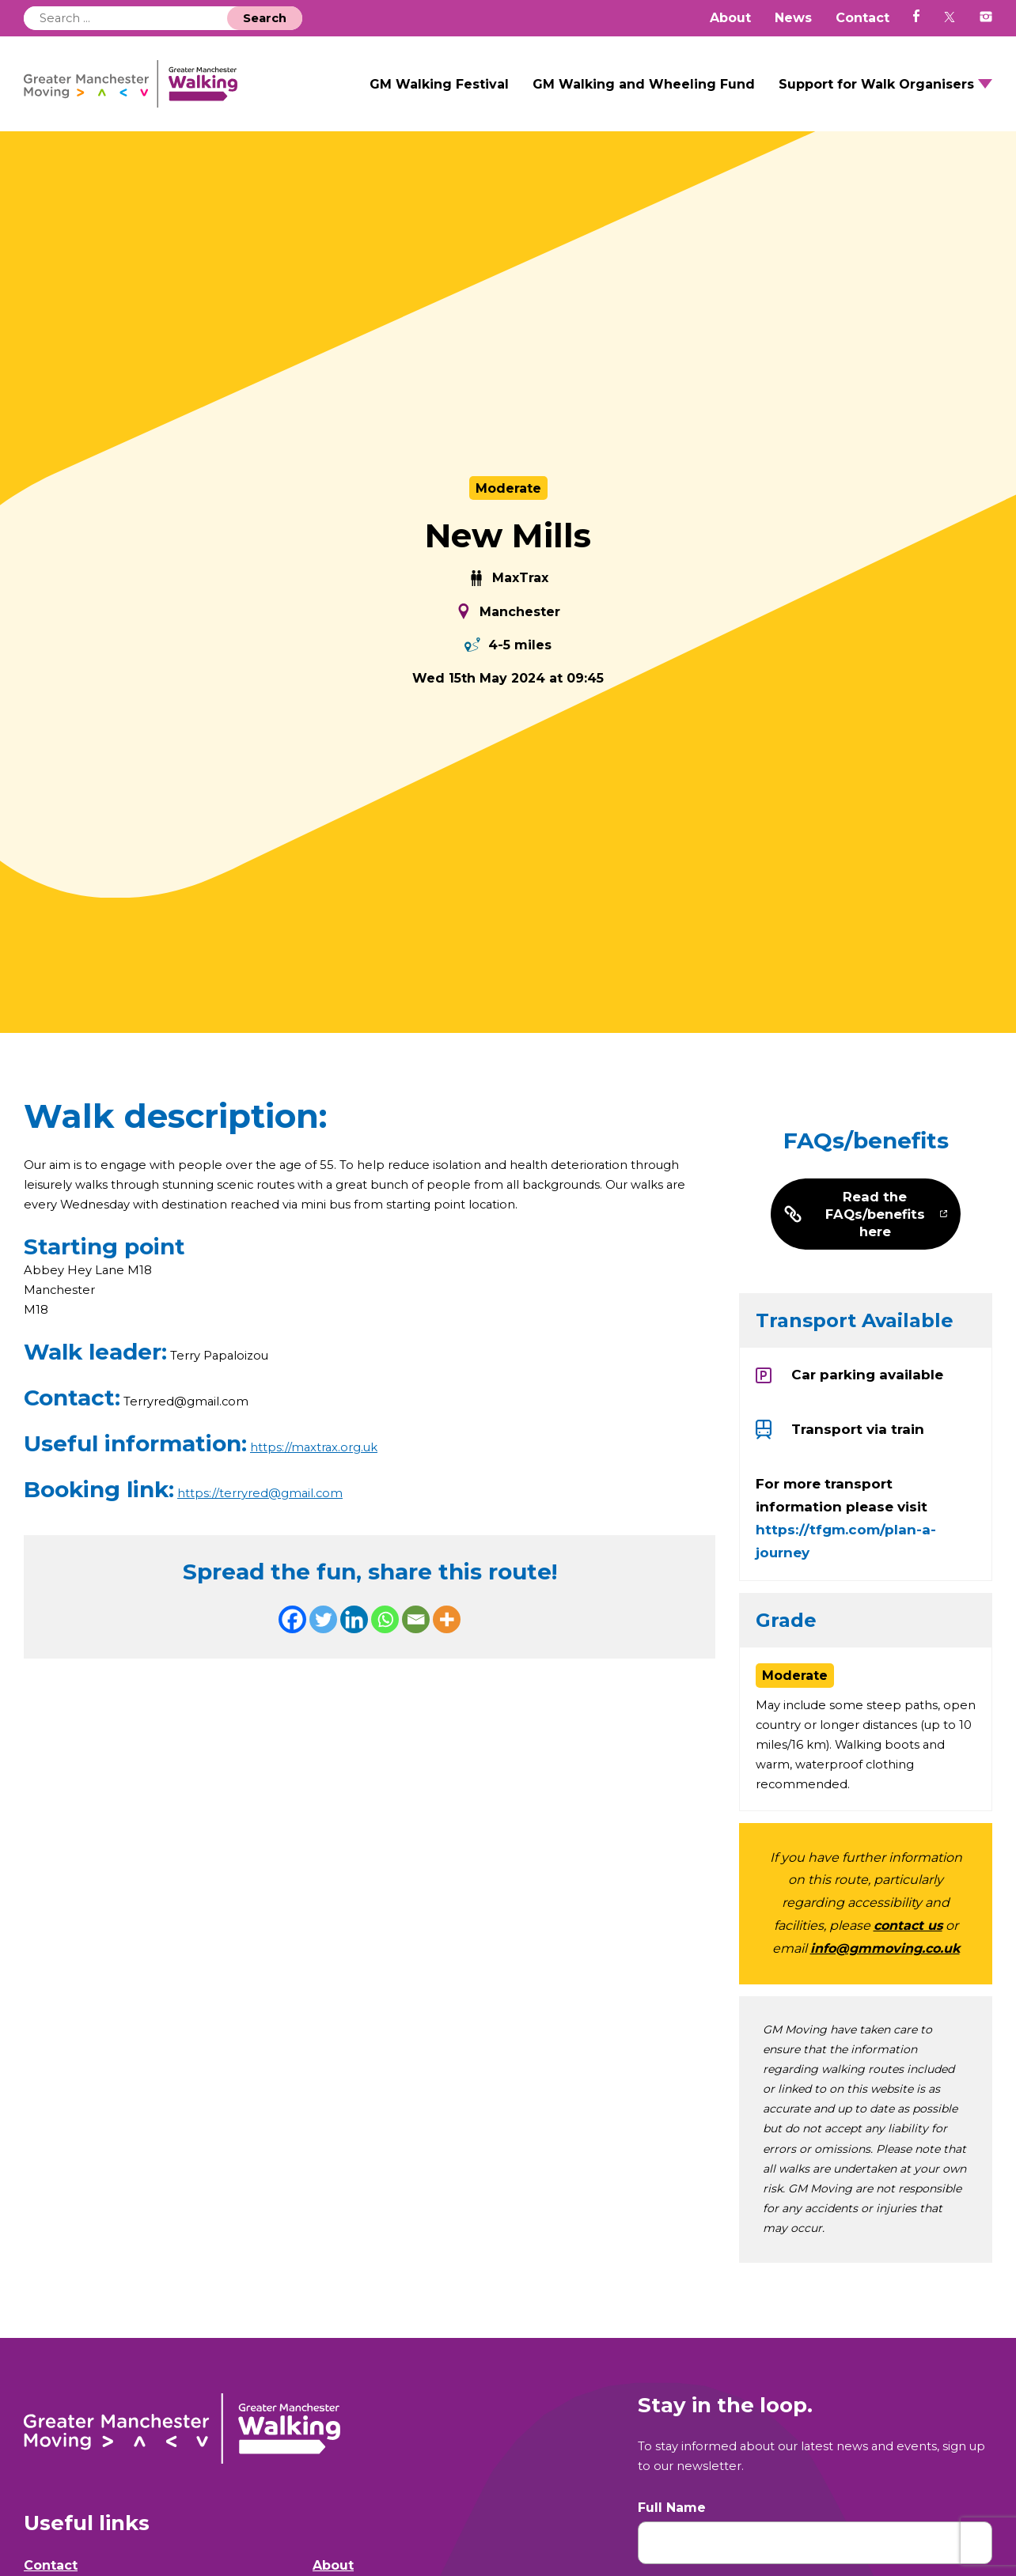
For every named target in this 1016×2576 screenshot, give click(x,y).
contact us (908, 1958)
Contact (862, 17)
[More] (447, 1650)
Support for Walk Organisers (876, 93)
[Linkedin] (354, 1650)
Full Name (672, 2543)
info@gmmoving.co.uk (885, 1981)
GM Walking (176, 93)
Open (985, 94)
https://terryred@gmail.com (265, 1522)
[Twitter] (323, 1650)
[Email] (416, 1650)
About (730, 17)
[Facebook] (292, 1650)
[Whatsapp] (385, 1650)
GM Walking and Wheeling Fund (644, 93)
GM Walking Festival (439, 93)
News (793, 17)
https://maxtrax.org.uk (319, 1477)
